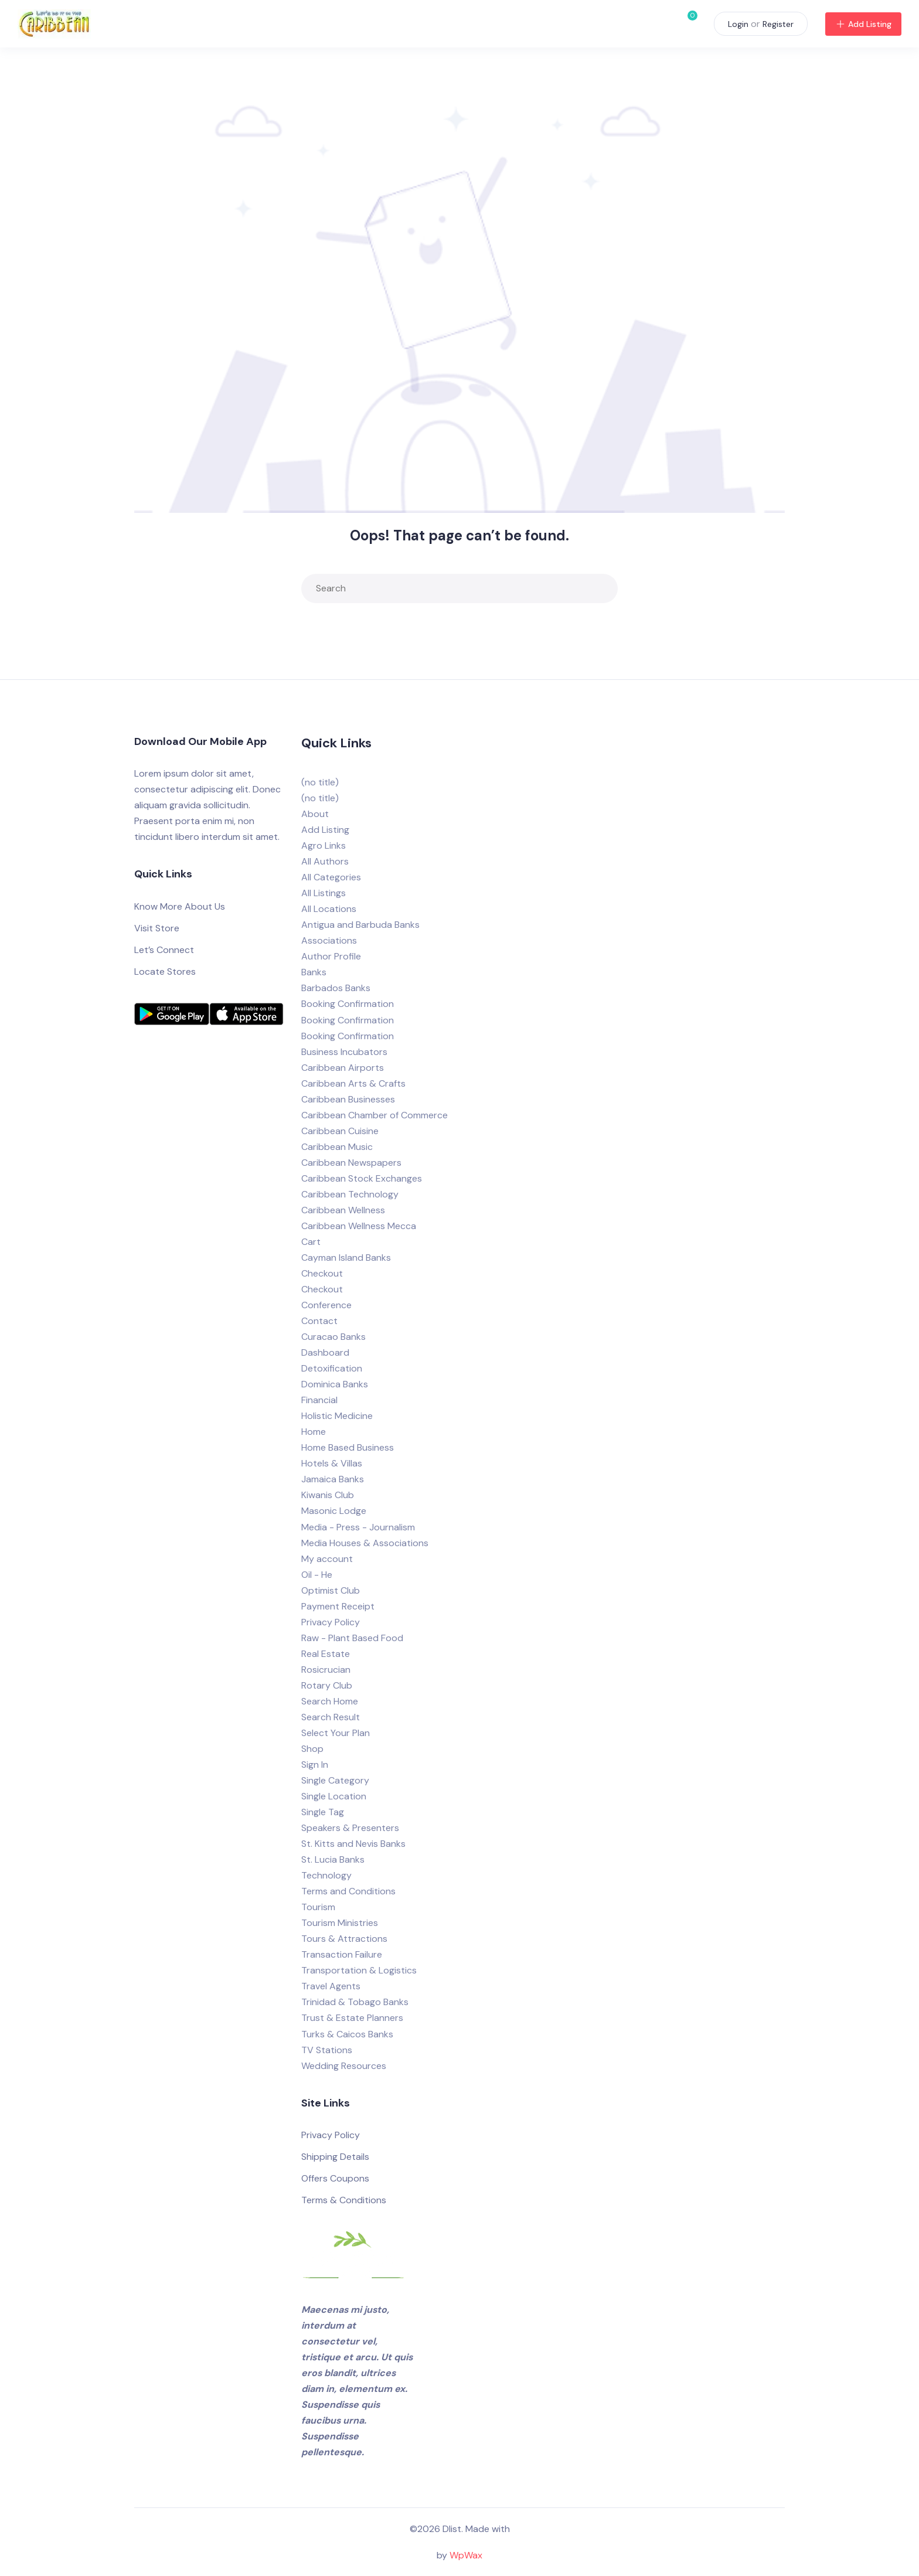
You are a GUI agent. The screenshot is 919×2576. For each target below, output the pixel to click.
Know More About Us (179, 906)
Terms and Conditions (348, 1891)
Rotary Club (326, 1685)
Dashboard (325, 1352)
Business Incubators (344, 1052)
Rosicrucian (325, 1669)
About (315, 814)
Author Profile (331, 956)
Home (313, 1431)
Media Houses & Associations (364, 1543)
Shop (312, 1749)
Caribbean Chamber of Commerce (374, 1115)
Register (778, 24)
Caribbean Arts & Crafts (353, 1083)
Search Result (330, 1717)
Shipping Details (335, 2156)
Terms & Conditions (343, 2200)
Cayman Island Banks (346, 1257)
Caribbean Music (337, 1147)
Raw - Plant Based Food (352, 1638)
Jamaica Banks (332, 1479)
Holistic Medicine (337, 1416)
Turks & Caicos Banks (347, 2034)
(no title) (320, 782)
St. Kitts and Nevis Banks (353, 1843)
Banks (313, 972)
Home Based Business (347, 1447)
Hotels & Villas (331, 1463)
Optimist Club (330, 1590)
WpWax (466, 2555)
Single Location (333, 1796)
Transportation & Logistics (359, 1970)
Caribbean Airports (342, 1067)
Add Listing (863, 24)
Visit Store (156, 928)
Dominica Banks (334, 1384)
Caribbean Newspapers (351, 1162)
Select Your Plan (335, 1733)
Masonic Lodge (333, 1511)
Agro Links (323, 845)
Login (738, 24)
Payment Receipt (338, 1606)
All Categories (331, 877)
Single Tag (322, 1812)
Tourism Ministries (339, 1923)
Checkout (322, 1273)
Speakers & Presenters (350, 1828)
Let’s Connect (164, 950)
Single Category (335, 1780)
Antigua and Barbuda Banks (360, 924)
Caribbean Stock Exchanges (361, 1178)
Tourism (318, 1907)
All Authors (325, 861)
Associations (329, 940)
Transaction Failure (341, 1954)
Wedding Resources (343, 2066)
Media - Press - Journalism (358, 1527)
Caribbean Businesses (348, 1099)
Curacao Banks (333, 1336)
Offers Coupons (335, 2178)
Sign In (314, 1764)
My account (327, 1559)
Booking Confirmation (347, 1004)
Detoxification (331, 1368)
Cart (311, 1242)
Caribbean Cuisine (340, 1131)
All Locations (328, 909)
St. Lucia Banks (333, 1859)
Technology (326, 1875)
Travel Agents (330, 1986)
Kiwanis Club (327, 1495)
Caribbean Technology (350, 1194)
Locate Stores (165, 971)
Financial (319, 1400)
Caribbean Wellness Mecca (358, 1226)
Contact (319, 1321)
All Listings (323, 893)
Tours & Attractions (344, 1938)
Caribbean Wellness (343, 1210)
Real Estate (325, 1654)
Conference (326, 1305)
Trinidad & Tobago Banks (355, 2002)
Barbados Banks (335, 988)
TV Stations (326, 2050)
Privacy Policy (330, 1622)
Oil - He (316, 1574)
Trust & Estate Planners (352, 2018)
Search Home (329, 1701)
